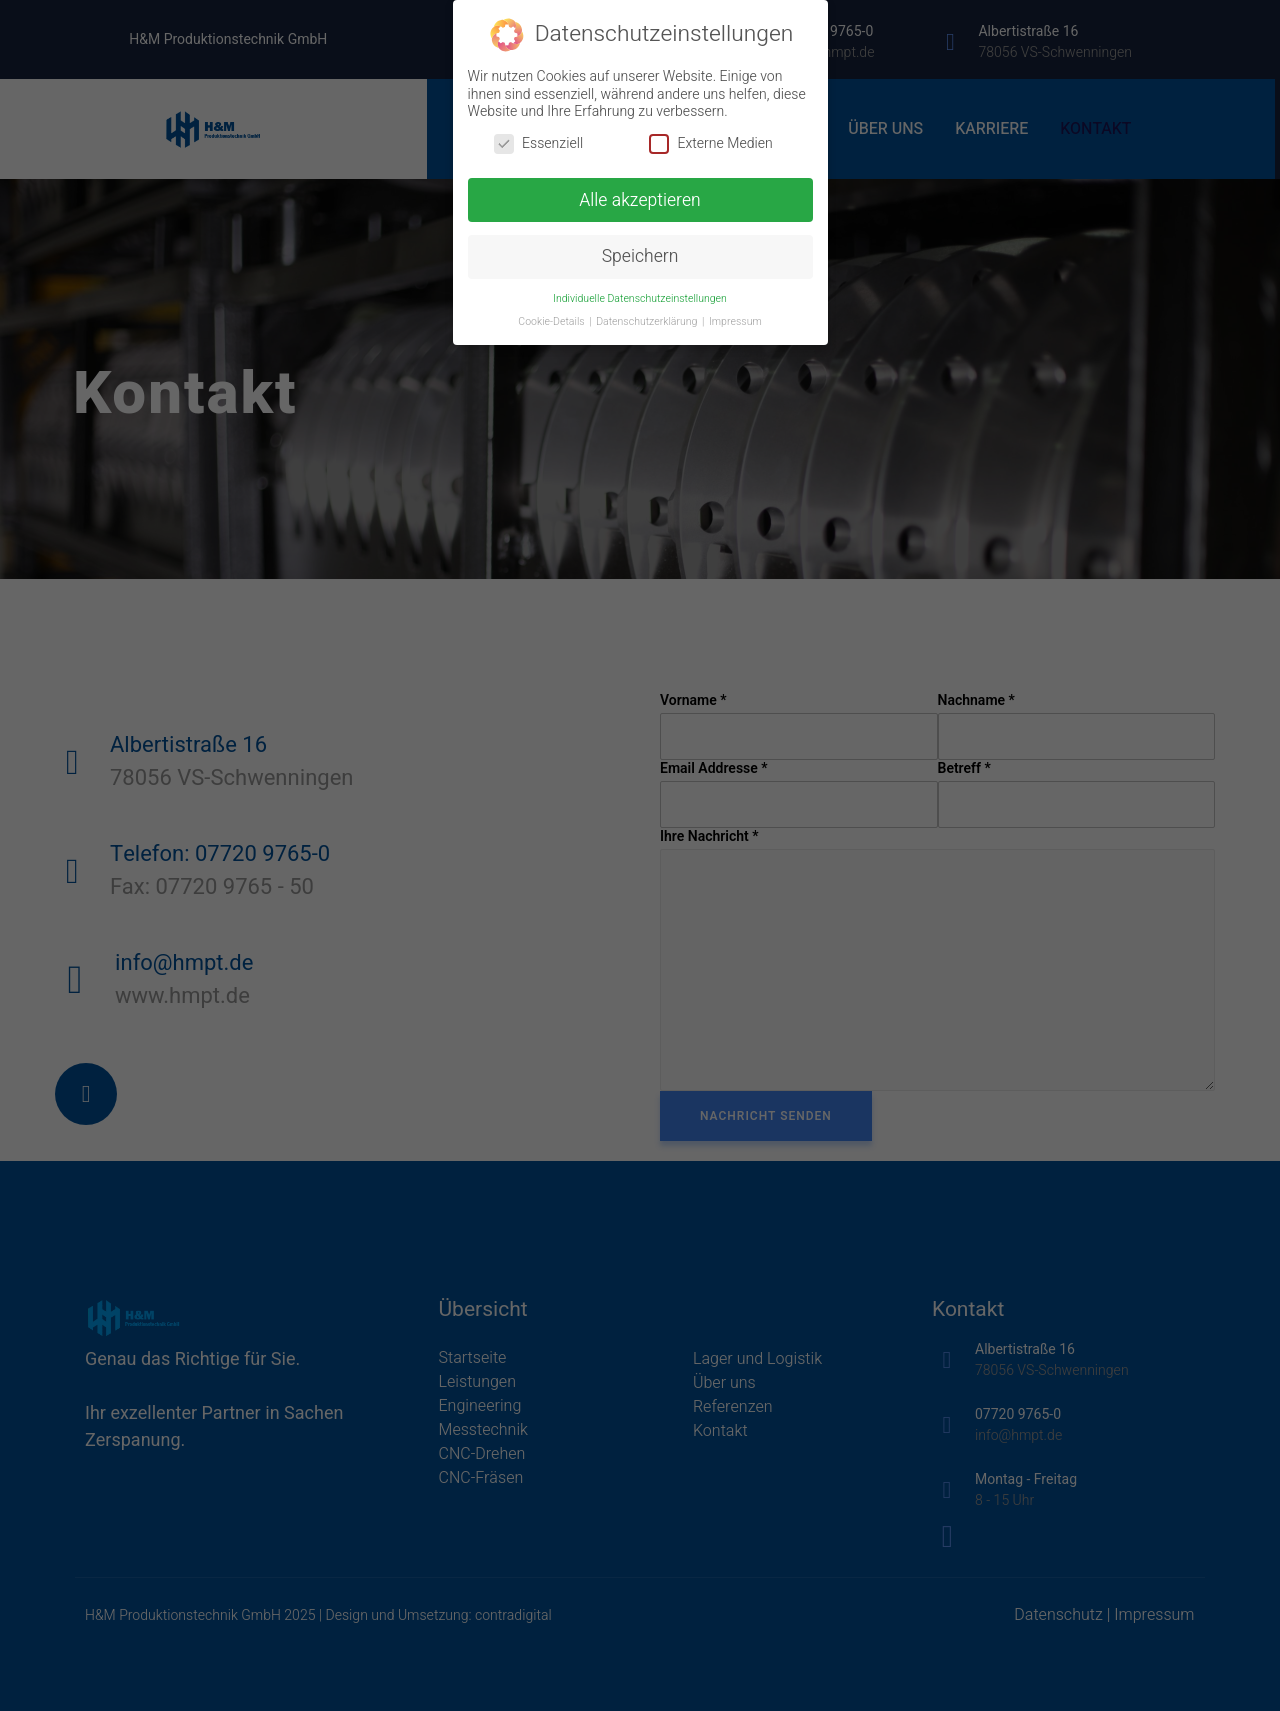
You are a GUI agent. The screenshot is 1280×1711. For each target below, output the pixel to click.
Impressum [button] (735, 321)
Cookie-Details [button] (552, 321)
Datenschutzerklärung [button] (648, 321)
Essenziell (538, 143)
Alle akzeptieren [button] (639, 200)
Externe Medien (710, 143)
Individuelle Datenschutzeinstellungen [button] (640, 298)
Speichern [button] (640, 256)
